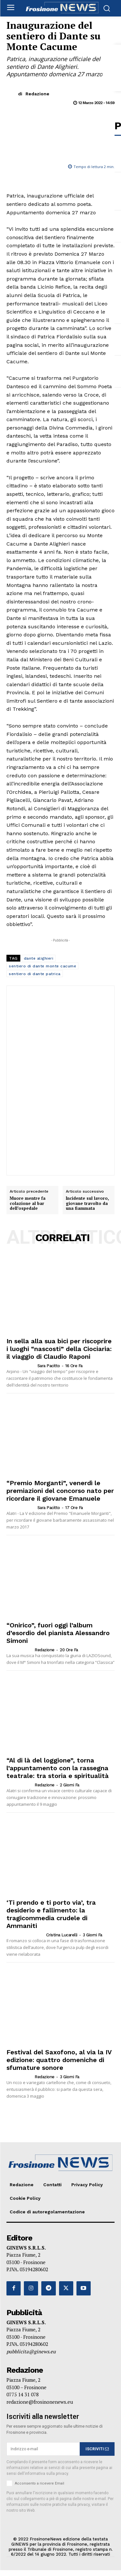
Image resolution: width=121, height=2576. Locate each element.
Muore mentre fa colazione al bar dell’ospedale (27, 1203)
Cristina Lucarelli (61, 1934)
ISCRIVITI (97, 2449)
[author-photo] (21, 1365)
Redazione (37, 93)
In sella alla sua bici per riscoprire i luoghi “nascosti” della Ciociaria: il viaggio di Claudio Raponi (59, 1348)
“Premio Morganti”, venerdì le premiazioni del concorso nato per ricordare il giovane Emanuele (60, 1490)
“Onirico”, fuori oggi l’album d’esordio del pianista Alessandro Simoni (58, 1633)
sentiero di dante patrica (35, 974)
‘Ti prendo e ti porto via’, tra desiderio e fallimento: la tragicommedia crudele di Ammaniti (51, 1914)
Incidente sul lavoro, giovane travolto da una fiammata (87, 1203)
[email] (43, 2449)
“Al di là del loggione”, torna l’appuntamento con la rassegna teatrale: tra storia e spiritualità (57, 1768)
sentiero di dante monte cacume (42, 966)
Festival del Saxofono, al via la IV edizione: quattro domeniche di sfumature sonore (59, 2059)
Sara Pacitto (48, 1365)
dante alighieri (39, 958)
